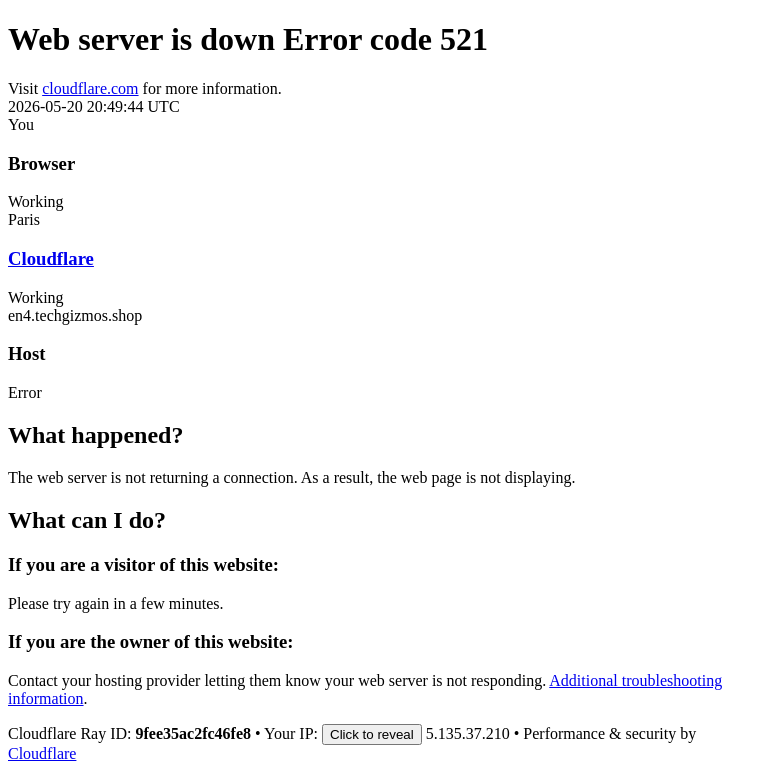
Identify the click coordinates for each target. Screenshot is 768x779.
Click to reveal (372, 734)
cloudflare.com (90, 88)
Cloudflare (51, 258)
